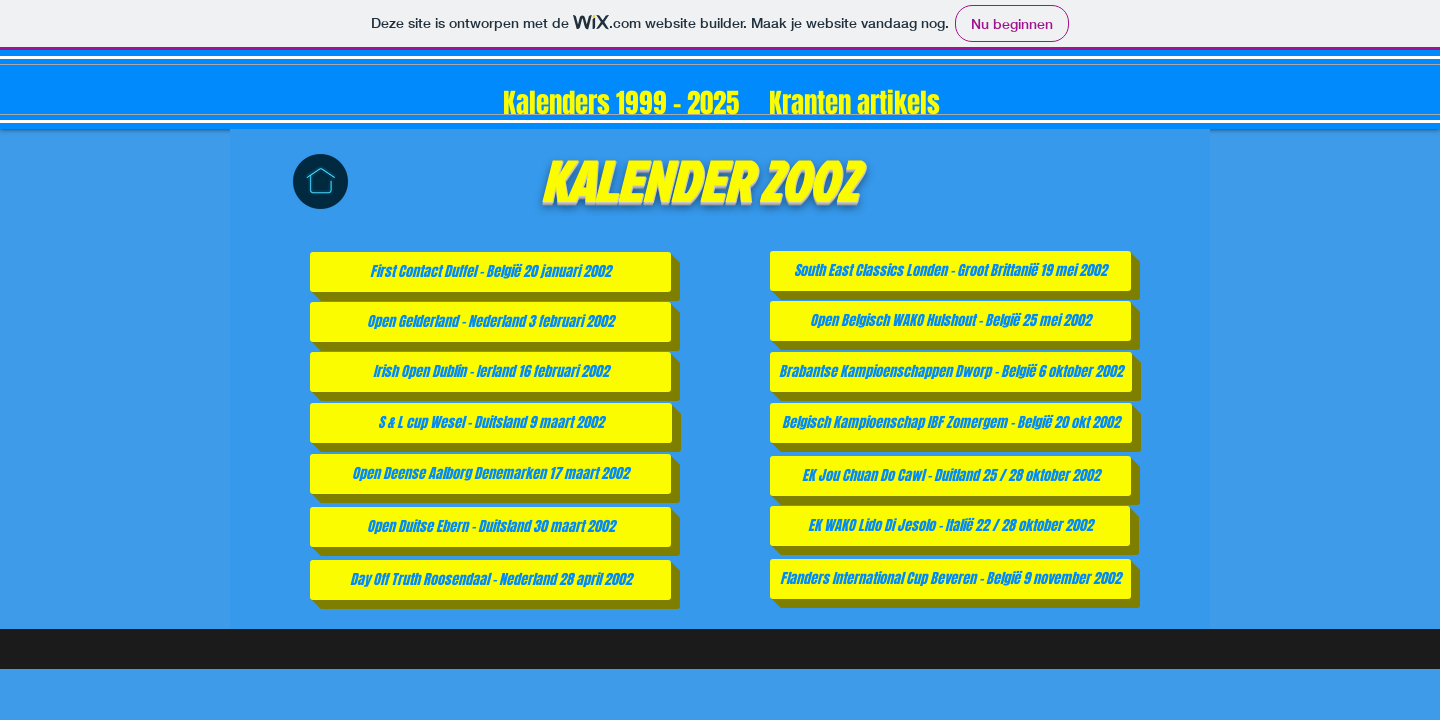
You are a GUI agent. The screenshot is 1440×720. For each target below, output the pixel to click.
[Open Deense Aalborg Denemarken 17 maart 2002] (490, 474)
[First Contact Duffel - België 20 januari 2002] (490, 272)
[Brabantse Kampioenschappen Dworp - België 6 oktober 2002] (951, 372)
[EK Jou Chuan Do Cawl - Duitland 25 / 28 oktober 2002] (950, 476)
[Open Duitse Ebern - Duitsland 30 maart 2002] (490, 527)
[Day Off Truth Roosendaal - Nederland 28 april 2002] (490, 580)
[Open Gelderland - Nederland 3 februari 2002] (490, 322)
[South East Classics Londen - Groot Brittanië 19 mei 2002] (950, 271)
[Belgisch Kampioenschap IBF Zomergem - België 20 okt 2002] (951, 423)
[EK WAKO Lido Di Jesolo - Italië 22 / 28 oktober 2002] (950, 526)
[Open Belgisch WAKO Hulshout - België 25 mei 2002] (950, 321)
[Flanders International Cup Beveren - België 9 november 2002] (950, 579)
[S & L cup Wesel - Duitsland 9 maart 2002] (491, 423)
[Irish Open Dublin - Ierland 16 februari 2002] (490, 372)
